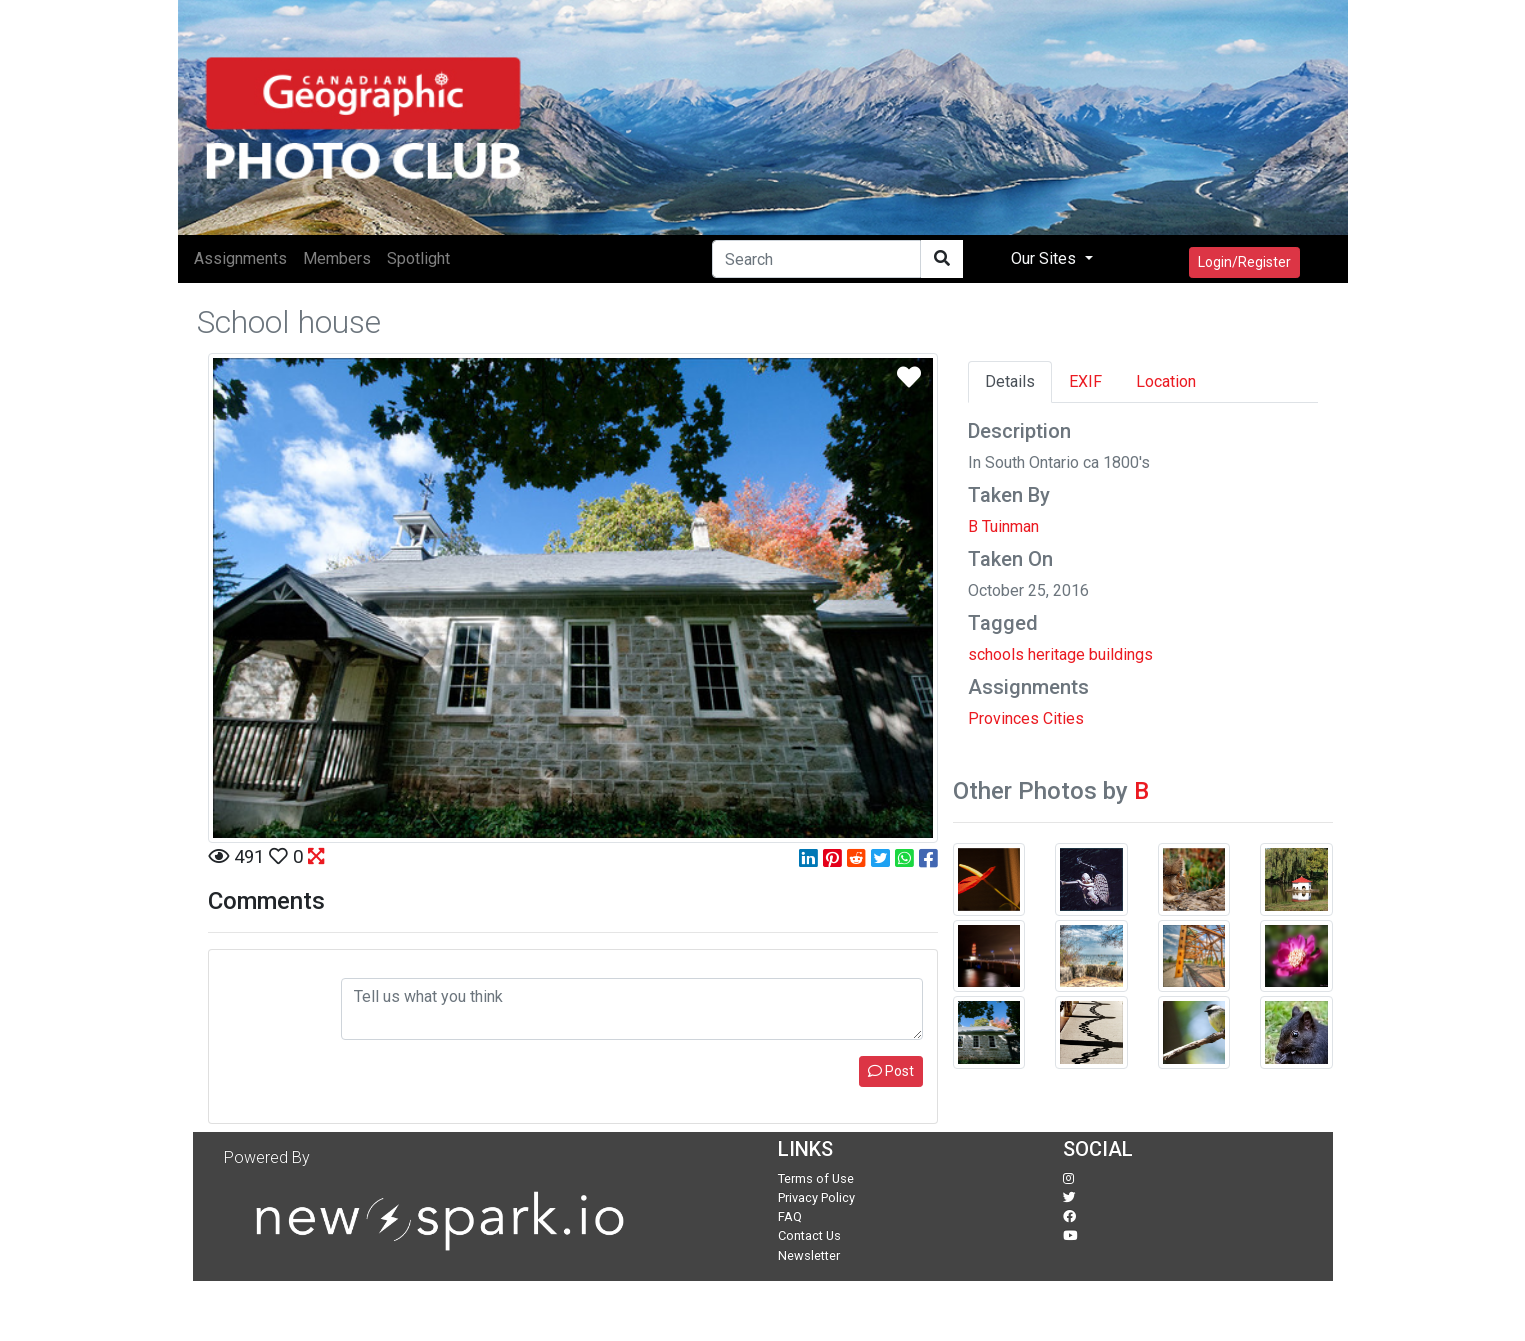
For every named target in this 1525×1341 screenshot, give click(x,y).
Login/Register (1244, 262)
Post (891, 1071)
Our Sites (1045, 258)
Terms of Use (816, 1178)
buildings (1121, 654)
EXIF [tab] (1085, 381)
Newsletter (809, 1255)
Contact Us (809, 1235)
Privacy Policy (816, 1197)
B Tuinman (1003, 526)
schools (996, 654)
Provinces (1003, 718)
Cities (1063, 718)
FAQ (790, 1216)
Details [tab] (1010, 381)
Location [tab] (1166, 381)
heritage (1056, 654)
